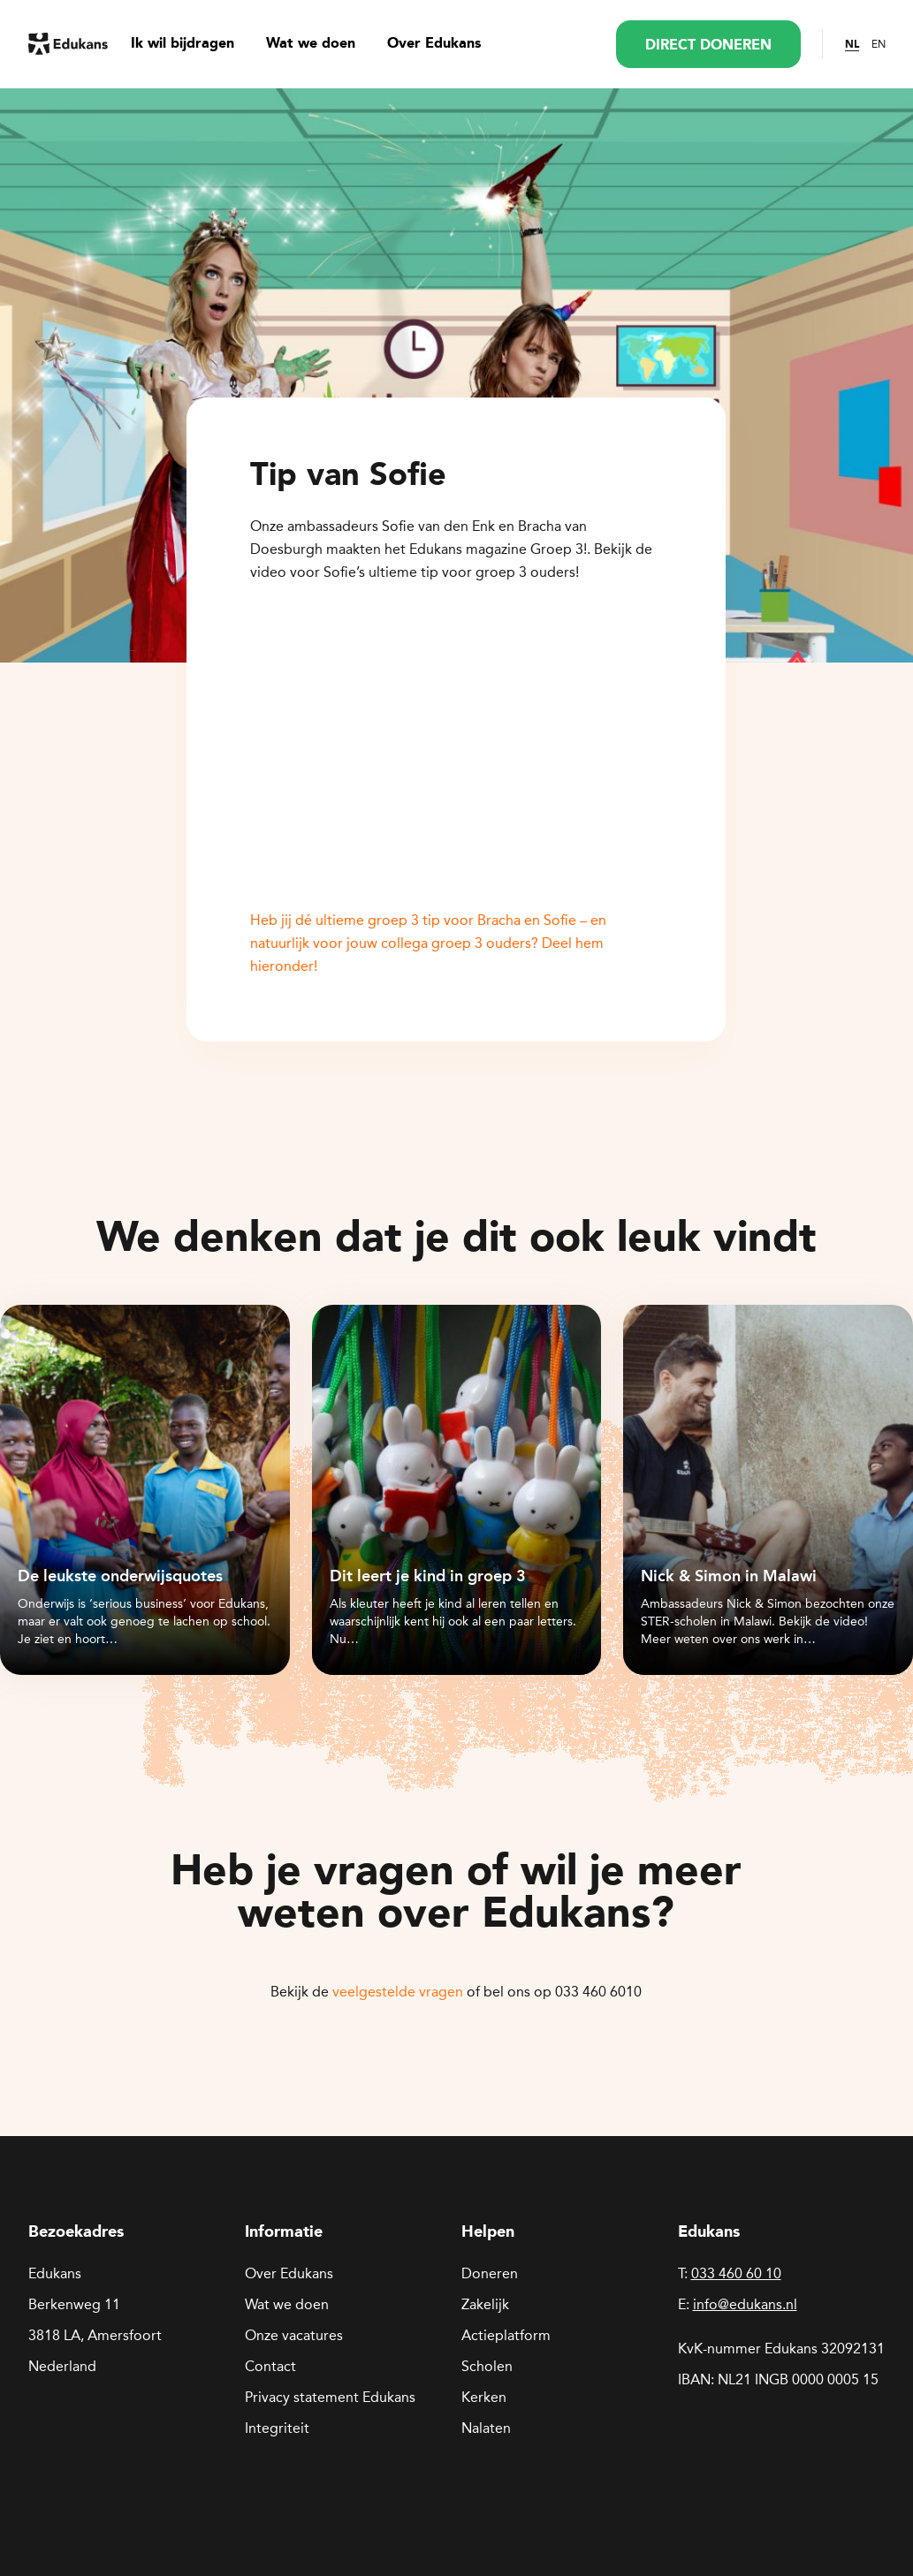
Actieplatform (506, 2335)
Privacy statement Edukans (330, 2397)
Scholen (487, 2366)
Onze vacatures (294, 2335)
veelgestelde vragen (397, 1991)
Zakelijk (485, 2304)
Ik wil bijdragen (182, 44)
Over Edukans (434, 44)
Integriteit (277, 2428)
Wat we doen (310, 44)
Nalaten (486, 2428)
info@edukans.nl (745, 2304)
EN (878, 44)
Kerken (483, 2397)
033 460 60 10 (736, 2273)
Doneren (489, 2273)
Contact (270, 2366)
